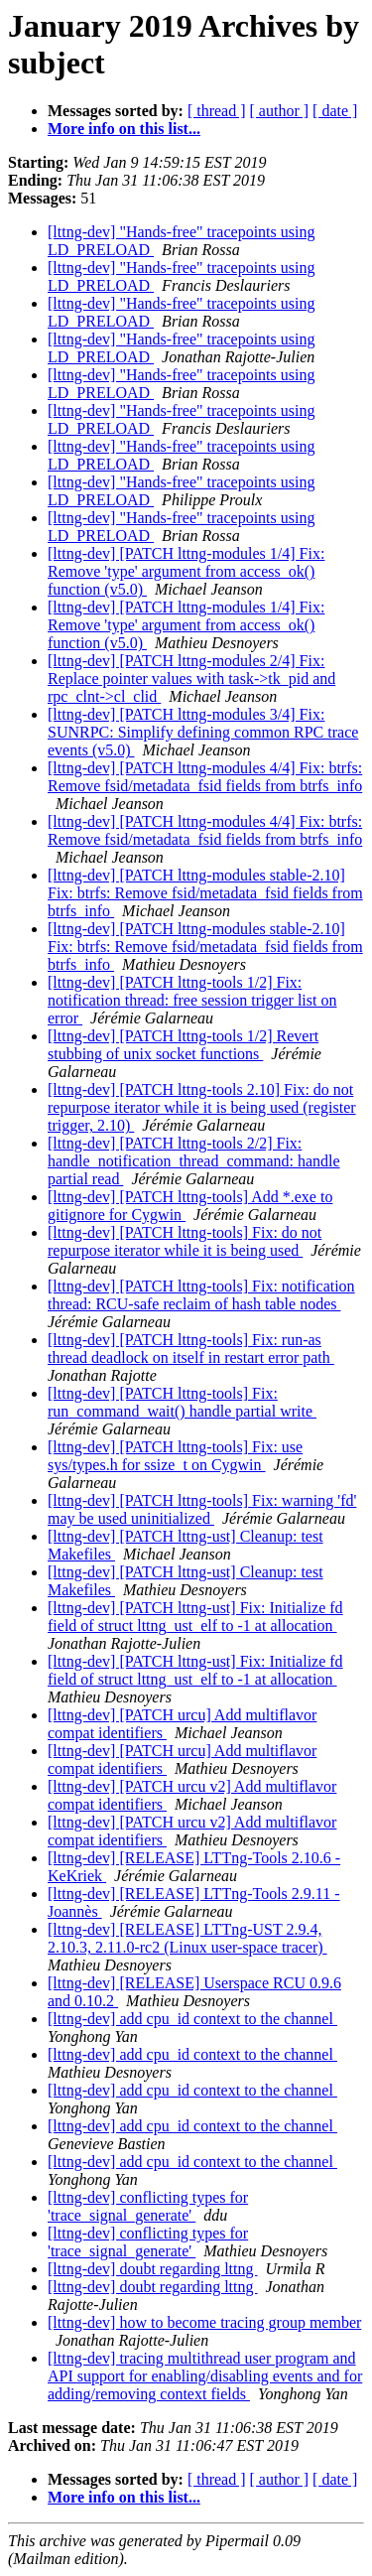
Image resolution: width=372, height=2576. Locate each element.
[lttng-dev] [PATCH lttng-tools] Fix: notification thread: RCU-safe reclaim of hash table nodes (201, 1295)
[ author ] (280, 110)
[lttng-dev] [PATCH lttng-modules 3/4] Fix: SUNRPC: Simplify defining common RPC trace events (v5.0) (203, 732)
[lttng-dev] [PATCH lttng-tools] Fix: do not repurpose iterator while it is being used (184, 1241)
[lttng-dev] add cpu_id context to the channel (192, 2018)
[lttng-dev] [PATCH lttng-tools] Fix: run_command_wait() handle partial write (182, 1402)
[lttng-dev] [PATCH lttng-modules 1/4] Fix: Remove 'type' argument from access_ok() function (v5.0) (186, 571)
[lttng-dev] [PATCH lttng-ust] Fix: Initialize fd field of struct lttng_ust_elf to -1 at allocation (195, 1616)
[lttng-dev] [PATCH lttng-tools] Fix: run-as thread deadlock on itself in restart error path (191, 1348)
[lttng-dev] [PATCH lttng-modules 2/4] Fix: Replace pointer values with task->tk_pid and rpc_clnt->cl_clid (191, 678)
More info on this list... (124, 128)
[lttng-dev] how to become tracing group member (204, 2322)
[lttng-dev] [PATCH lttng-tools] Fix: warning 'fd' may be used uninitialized (202, 1509)
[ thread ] (216, 110)
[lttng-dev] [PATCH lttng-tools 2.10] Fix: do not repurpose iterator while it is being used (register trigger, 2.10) (202, 1107)
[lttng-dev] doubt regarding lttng (153, 2268)
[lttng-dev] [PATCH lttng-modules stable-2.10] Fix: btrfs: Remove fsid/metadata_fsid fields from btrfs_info (205, 893)
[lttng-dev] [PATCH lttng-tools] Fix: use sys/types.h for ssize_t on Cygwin (175, 1455)
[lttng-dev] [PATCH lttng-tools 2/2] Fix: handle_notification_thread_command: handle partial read (194, 1161)
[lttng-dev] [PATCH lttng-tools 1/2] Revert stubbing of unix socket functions (183, 1044)
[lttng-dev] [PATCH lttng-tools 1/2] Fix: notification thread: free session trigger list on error (192, 1000)
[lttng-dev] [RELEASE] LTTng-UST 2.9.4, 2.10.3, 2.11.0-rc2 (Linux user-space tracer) (187, 1938)
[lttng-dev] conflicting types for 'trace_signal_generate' (148, 2206)
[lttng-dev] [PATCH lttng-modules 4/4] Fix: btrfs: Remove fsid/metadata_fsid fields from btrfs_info (205, 776)
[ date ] (334, 110)
